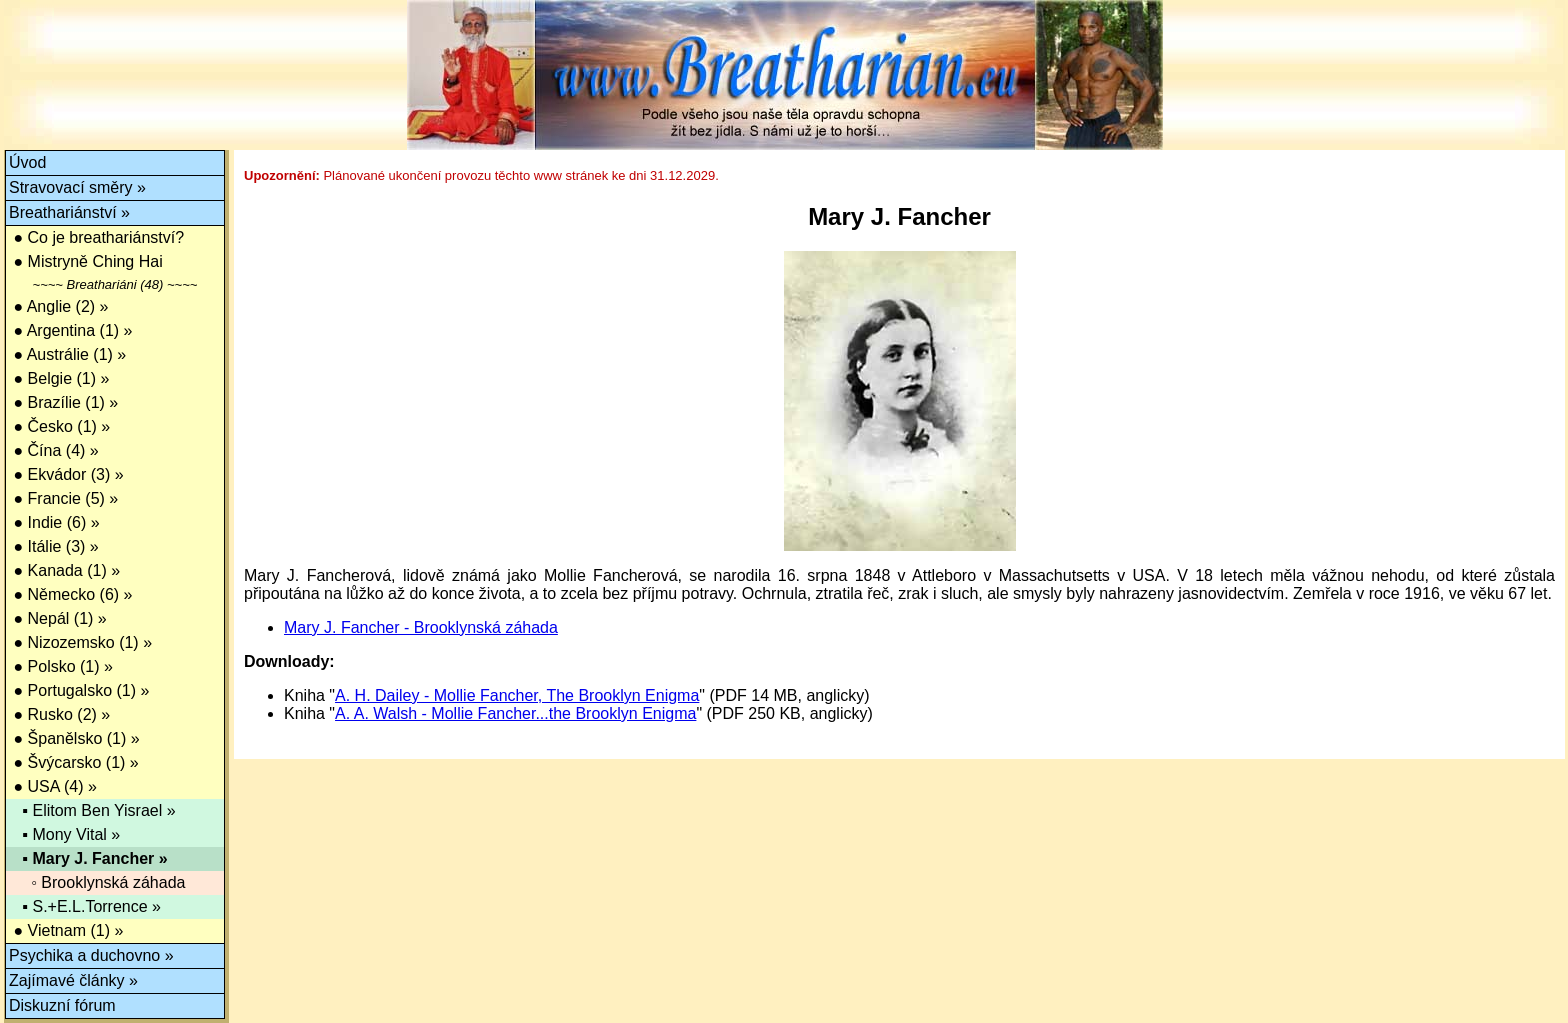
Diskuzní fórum (62, 1005)
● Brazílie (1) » (63, 402)
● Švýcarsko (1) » (74, 762)
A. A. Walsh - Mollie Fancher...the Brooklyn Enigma (515, 713)
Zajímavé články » (73, 980)
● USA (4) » (53, 786)
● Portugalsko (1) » (79, 690)
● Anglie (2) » (59, 306)
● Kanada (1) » (64, 570)
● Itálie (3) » (54, 546)
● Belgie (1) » (59, 378)
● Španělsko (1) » (74, 738)
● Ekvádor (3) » (66, 474)
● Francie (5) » (63, 498)
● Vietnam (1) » (66, 930)
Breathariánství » (69, 212)
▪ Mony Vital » (64, 834)
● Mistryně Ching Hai (86, 261)
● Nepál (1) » (58, 618)
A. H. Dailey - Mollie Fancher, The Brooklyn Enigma (517, 695)
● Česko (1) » (59, 426)
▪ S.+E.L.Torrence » (85, 906)
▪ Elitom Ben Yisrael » (92, 810)
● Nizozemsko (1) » (80, 642)
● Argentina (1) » (71, 330)
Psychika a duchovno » (91, 955)
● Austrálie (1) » (67, 354)
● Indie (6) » (54, 522)
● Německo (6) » (70, 594)
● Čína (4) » (54, 450)
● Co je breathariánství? (96, 237)
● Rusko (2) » (59, 714)
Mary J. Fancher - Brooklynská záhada (421, 627)
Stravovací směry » (77, 187)
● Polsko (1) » (61, 666)
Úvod (27, 162)
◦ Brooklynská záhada (97, 882)
